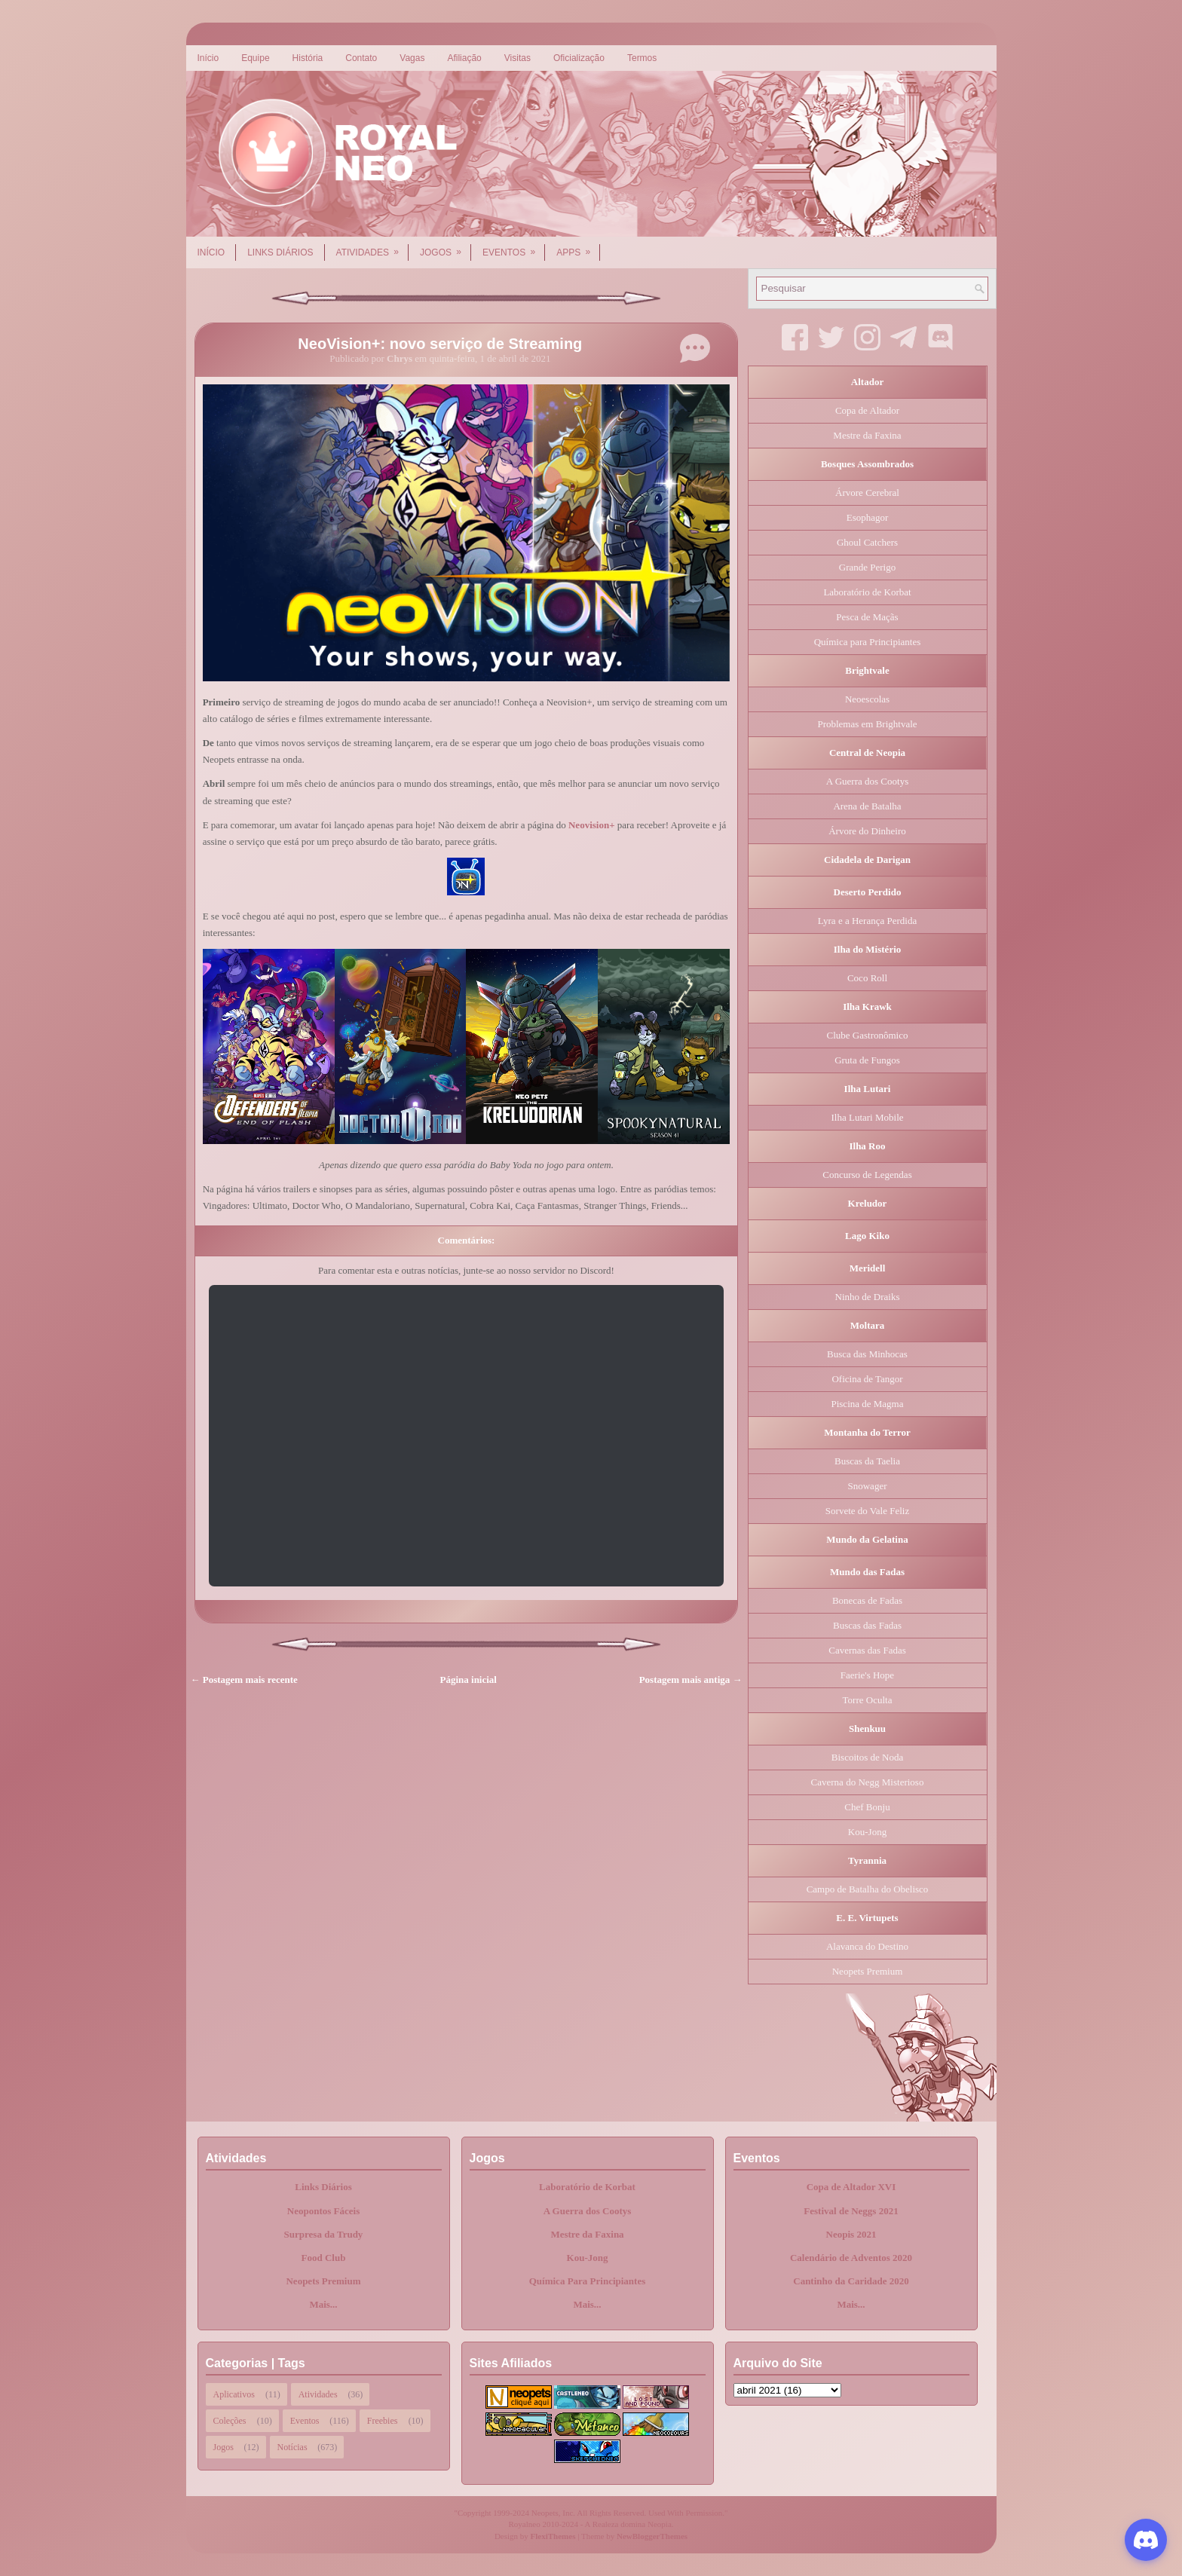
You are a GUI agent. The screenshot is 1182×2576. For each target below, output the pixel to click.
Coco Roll (867, 978)
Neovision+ (591, 825)
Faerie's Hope (867, 1675)
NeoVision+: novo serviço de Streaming (440, 343)
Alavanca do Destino (867, 1946)
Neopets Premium (867, 1971)
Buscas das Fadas (867, 1625)
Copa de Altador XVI (851, 2186)
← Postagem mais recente (244, 1679)
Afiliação (464, 58)
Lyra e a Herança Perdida (867, 920)
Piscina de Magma (867, 1403)
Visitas (517, 58)
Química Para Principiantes (587, 2281)
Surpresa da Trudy (323, 2234)
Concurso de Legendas (866, 1174)
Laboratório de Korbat (867, 592)
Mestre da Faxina (867, 435)
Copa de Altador (867, 410)
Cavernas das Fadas (867, 1650)
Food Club (324, 2257)
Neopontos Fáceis (323, 2211)
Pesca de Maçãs (867, 617)
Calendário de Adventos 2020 (851, 2257)
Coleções (230, 2420)
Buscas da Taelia (867, 1461)
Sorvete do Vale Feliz (867, 1510)
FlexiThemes (553, 2536)
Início (208, 58)
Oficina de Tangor (866, 1378)
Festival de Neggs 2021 (851, 2211)
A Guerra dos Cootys (867, 781)
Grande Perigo (867, 567)
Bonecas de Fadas (867, 1600)
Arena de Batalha (867, 806)
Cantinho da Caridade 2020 (851, 2281)
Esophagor (868, 517)
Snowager (867, 1485)
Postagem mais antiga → (691, 1679)
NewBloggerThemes (652, 2536)
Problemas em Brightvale (867, 724)
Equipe (255, 58)
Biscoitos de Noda (867, 1757)
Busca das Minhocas (867, 1354)
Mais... (323, 2304)
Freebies (382, 2420)
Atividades (372, 247)
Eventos (513, 247)
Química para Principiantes (867, 641)
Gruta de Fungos (867, 1060)
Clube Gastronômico (867, 1035)
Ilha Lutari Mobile (867, 1117)
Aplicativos (234, 2394)
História (307, 58)
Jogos (445, 247)
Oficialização (579, 58)
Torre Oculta (868, 1700)
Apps (578, 247)
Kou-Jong (867, 1831)
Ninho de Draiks (867, 1296)
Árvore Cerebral (867, 492)
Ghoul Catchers (867, 542)
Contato (361, 58)
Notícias (292, 2447)
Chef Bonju (867, 1807)
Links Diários (280, 252)
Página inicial (468, 1679)
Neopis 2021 (851, 2234)
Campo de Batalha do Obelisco (868, 1889)
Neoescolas (867, 699)
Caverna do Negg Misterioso (867, 1782)
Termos (642, 58)
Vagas (412, 58)
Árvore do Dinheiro (867, 831)
